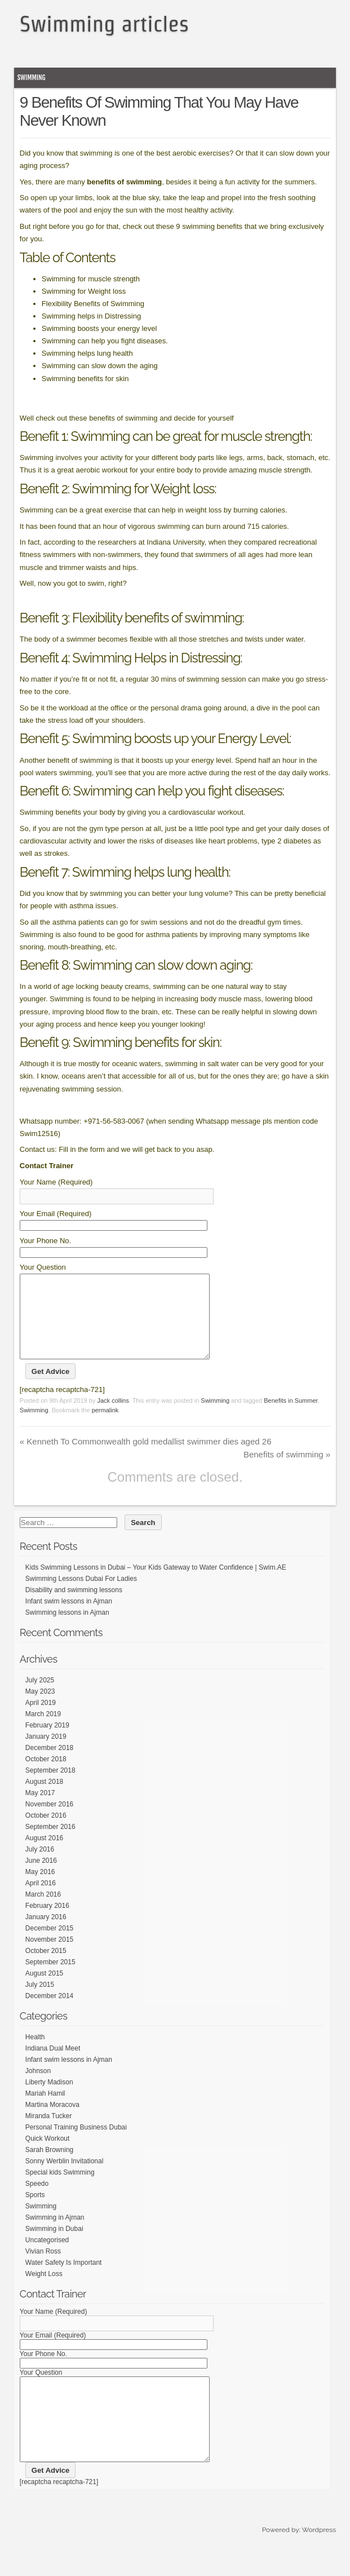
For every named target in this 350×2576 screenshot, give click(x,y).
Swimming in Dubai (54, 2246)
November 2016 (49, 1821)
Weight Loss (44, 2291)
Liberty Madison (49, 2099)
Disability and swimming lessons (73, 1607)
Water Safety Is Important (63, 2279)
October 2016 (46, 1832)
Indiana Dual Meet (52, 2065)
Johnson (38, 2088)
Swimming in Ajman (55, 2234)
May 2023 (40, 1708)
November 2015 (49, 1956)
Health (35, 2054)
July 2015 (39, 2001)
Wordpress (319, 2564)
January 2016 (46, 1934)
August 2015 (44, 1990)
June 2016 (41, 1877)
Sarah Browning (49, 2167)
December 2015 (49, 1945)
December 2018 (49, 1765)
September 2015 (50, 1979)
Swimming (31, 77)
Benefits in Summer (290, 1417)
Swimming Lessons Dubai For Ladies (81, 1595)
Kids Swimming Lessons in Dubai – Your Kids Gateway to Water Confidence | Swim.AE (155, 1584)
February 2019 (47, 1742)
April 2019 (40, 1720)
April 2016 (40, 1900)
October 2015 (46, 1968)
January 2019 (46, 1753)
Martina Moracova (52, 2122)
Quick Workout (47, 2155)
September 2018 (50, 1787)
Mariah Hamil (45, 2110)
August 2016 (44, 1855)
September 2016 (50, 1844)
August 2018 (44, 1798)
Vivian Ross (43, 2268)
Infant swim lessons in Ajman (68, 1618)
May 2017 (40, 1810)
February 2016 (47, 1923)
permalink (105, 1427)
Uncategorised (47, 2257)
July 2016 (39, 1866)
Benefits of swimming (286, 1471)
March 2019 (43, 1731)
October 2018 (46, 1776)
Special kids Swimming (60, 2189)
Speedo (36, 2200)
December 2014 (49, 2013)
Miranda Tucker (48, 2133)
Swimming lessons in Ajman (67, 1629)
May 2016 (40, 1889)
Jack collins (113, 1417)
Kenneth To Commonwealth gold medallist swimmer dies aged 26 (146, 1458)
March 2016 (43, 1911)
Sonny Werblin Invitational (64, 2178)
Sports (35, 2212)
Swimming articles (104, 23)
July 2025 (39, 1697)
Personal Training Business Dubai (76, 2144)
